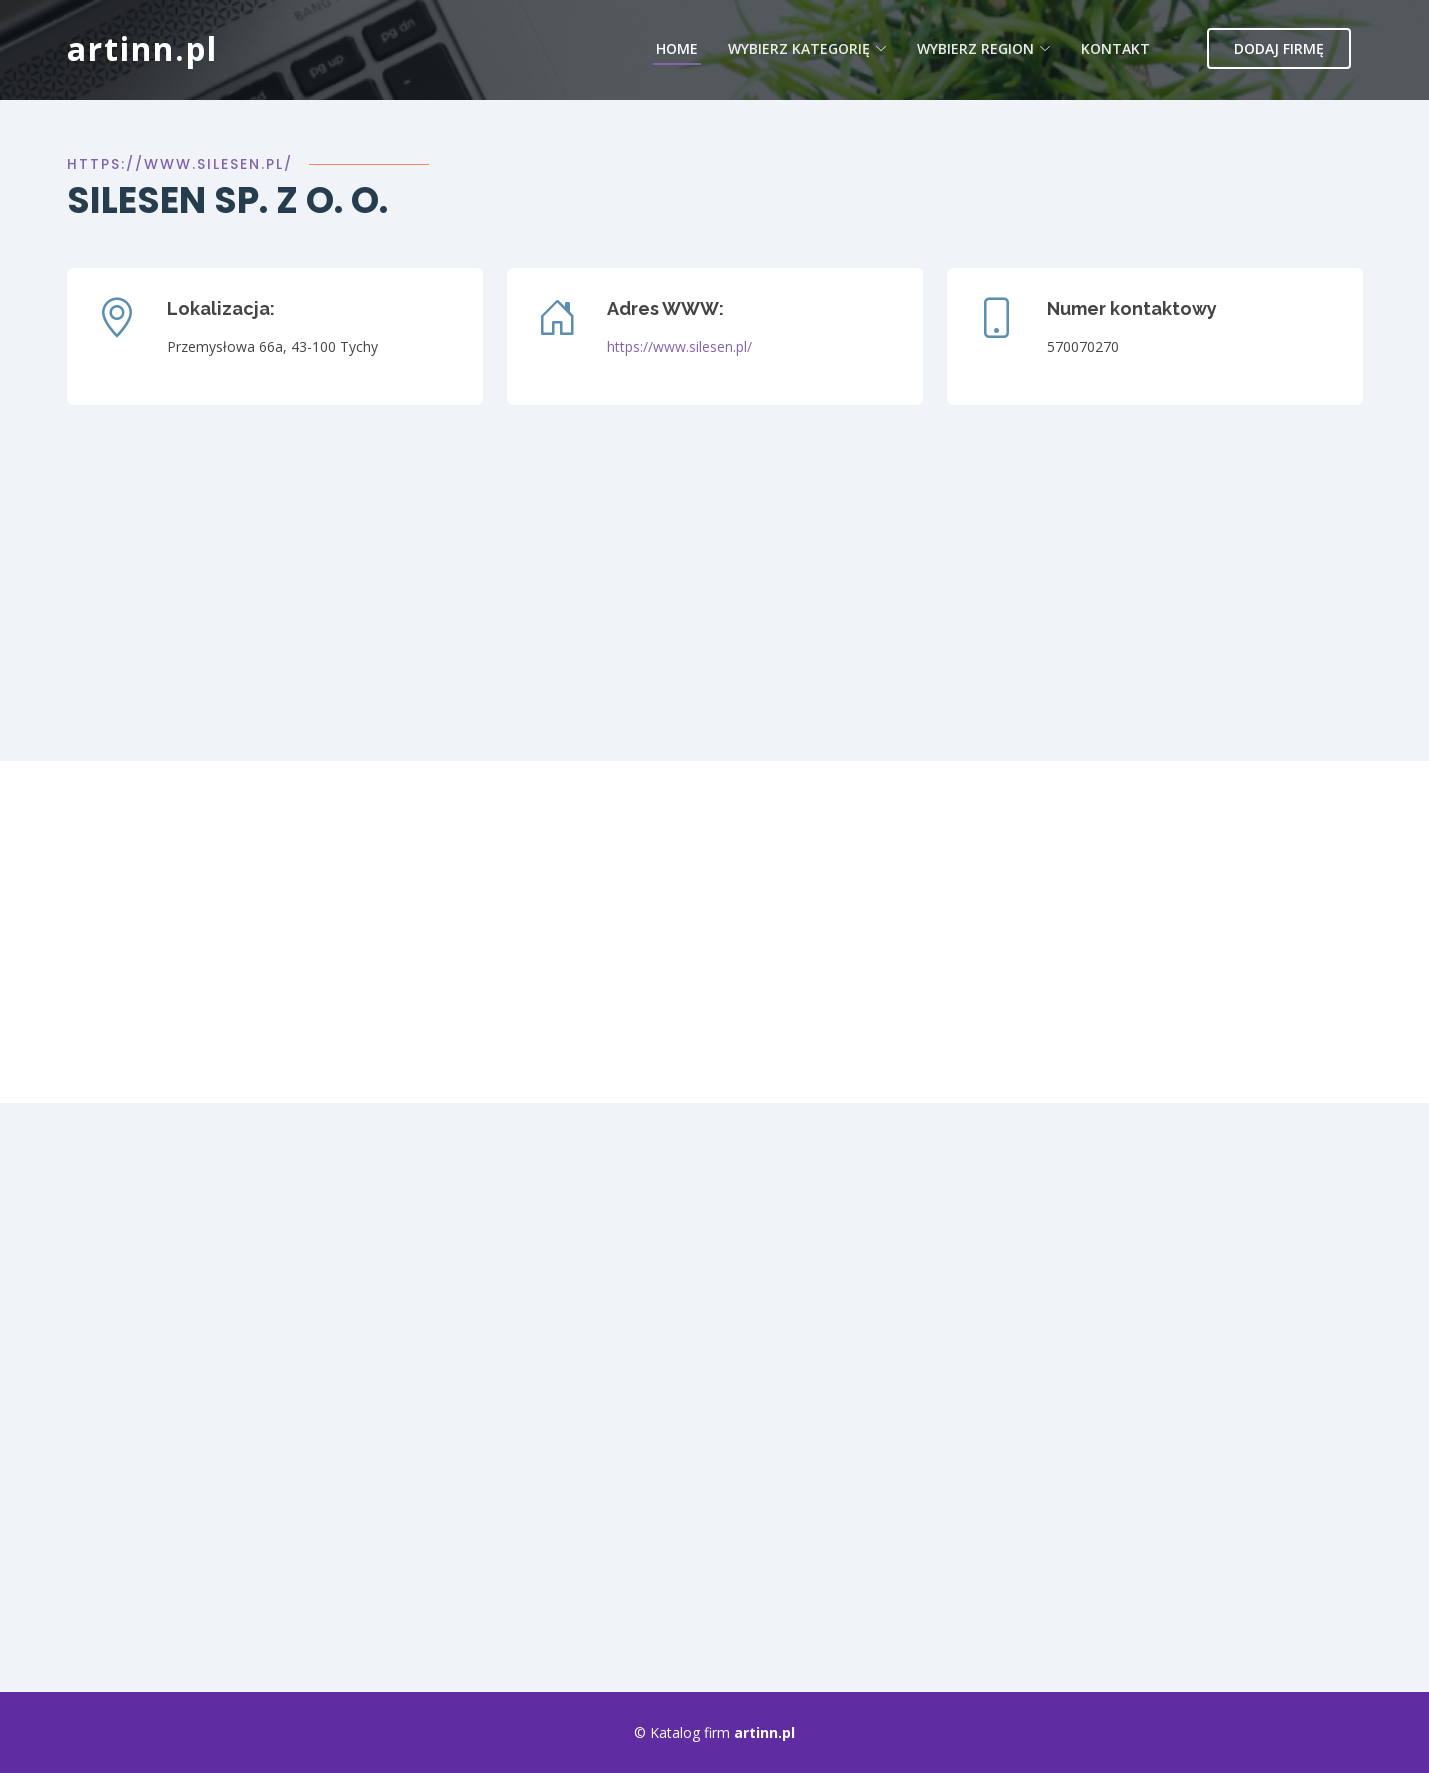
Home (677, 48)
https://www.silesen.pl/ (180, 164)
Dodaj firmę (1279, 48)
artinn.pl (142, 48)
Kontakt (1115, 48)
